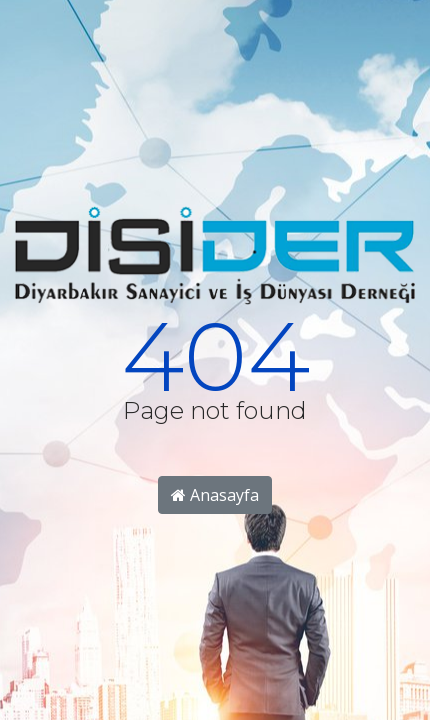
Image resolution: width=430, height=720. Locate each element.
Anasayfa (215, 495)
